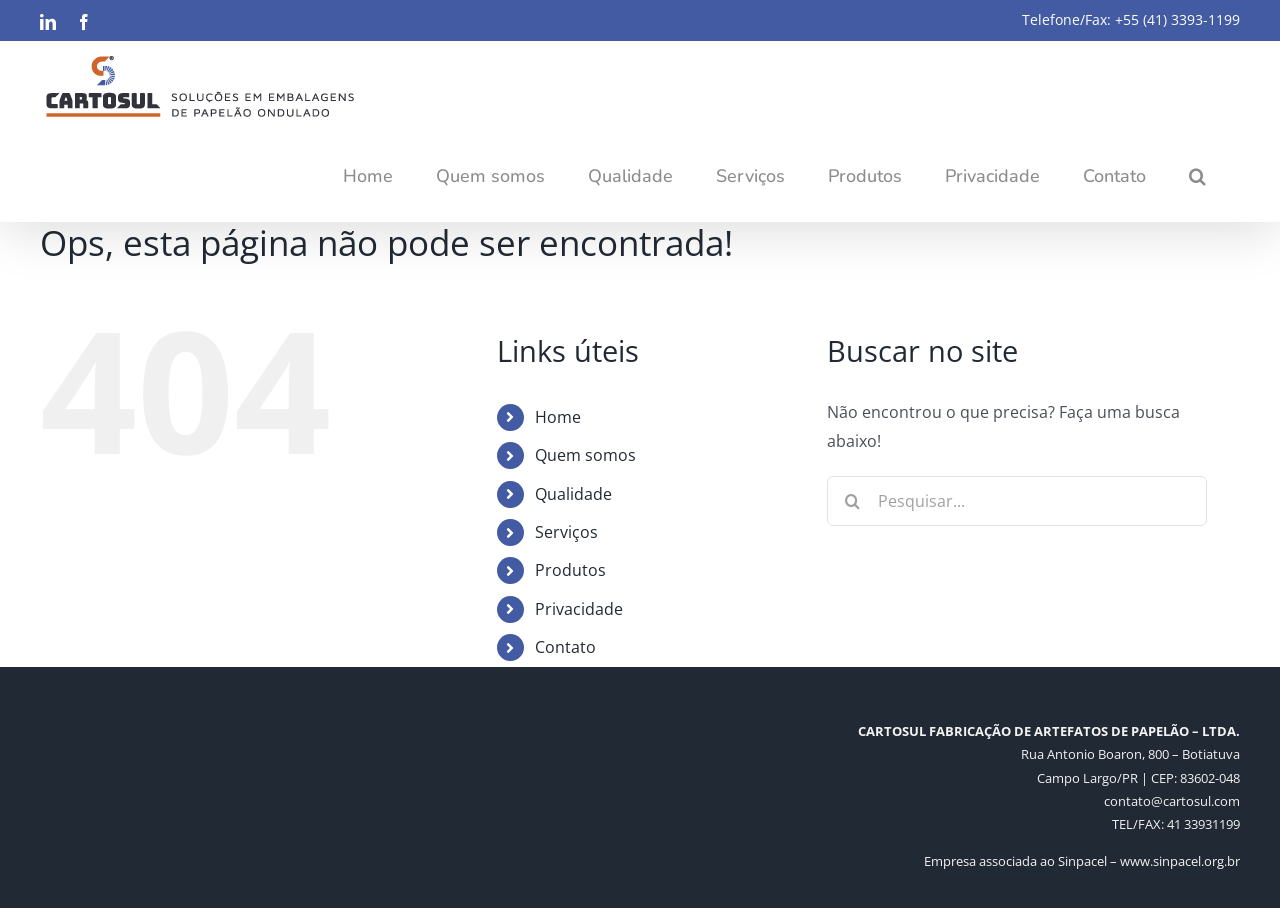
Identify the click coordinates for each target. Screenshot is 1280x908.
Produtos (570, 570)
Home (558, 417)
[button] (1197, 176)
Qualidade (573, 494)
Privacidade (579, 609)
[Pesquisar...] (1017, 501)
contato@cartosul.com (1172, 801)
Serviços (566, 532)
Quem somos (585, 455)
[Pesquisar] (852, 501)
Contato (565, 647)
